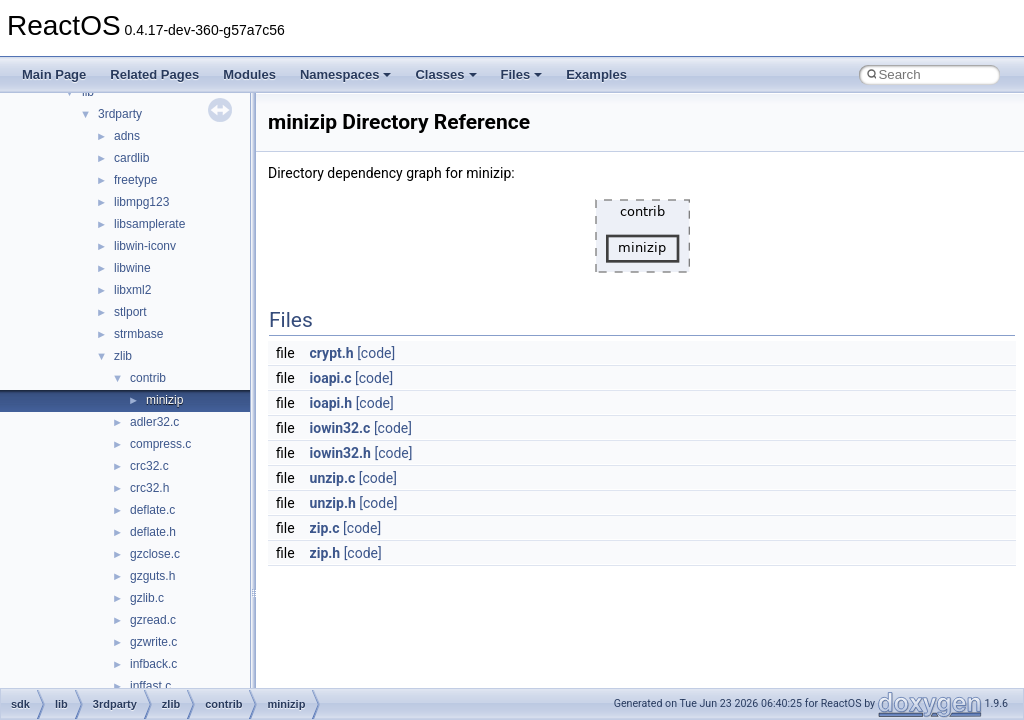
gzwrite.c (153, 642)
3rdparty (120, 114)
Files (522, 74)
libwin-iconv (145, 246)
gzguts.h (152, 576)
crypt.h (332, 353)
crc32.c (149, 466)
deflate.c (152, 510)
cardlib (131, 158)
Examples (596, 74)
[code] (376, 353)
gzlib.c (147, 598)
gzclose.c (155, 554)
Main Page (54, 74)
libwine (132, 268)
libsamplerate (149, 224)
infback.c (153, 664)
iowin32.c (340, 428)
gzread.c (153, 620)
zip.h (325, 553)
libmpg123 (141, 202)
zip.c (325, 528)
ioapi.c (331, 378)
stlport (130, 312)
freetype (135, 180)
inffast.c (150, 686)
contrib (148, 378)
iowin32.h (340, 453)
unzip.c (333, 478)
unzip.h (333, 503)
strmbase (138, 334)
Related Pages (154, 74)
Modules (249, 74)
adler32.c (154, 422)
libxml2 (132, 290)
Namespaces (346, 74)
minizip (164, 400)
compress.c (160, 444)
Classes (445, 74)
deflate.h (153, 532)
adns (127, 136)
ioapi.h (331, 403)
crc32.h (149, 488)
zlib (123, 356)
